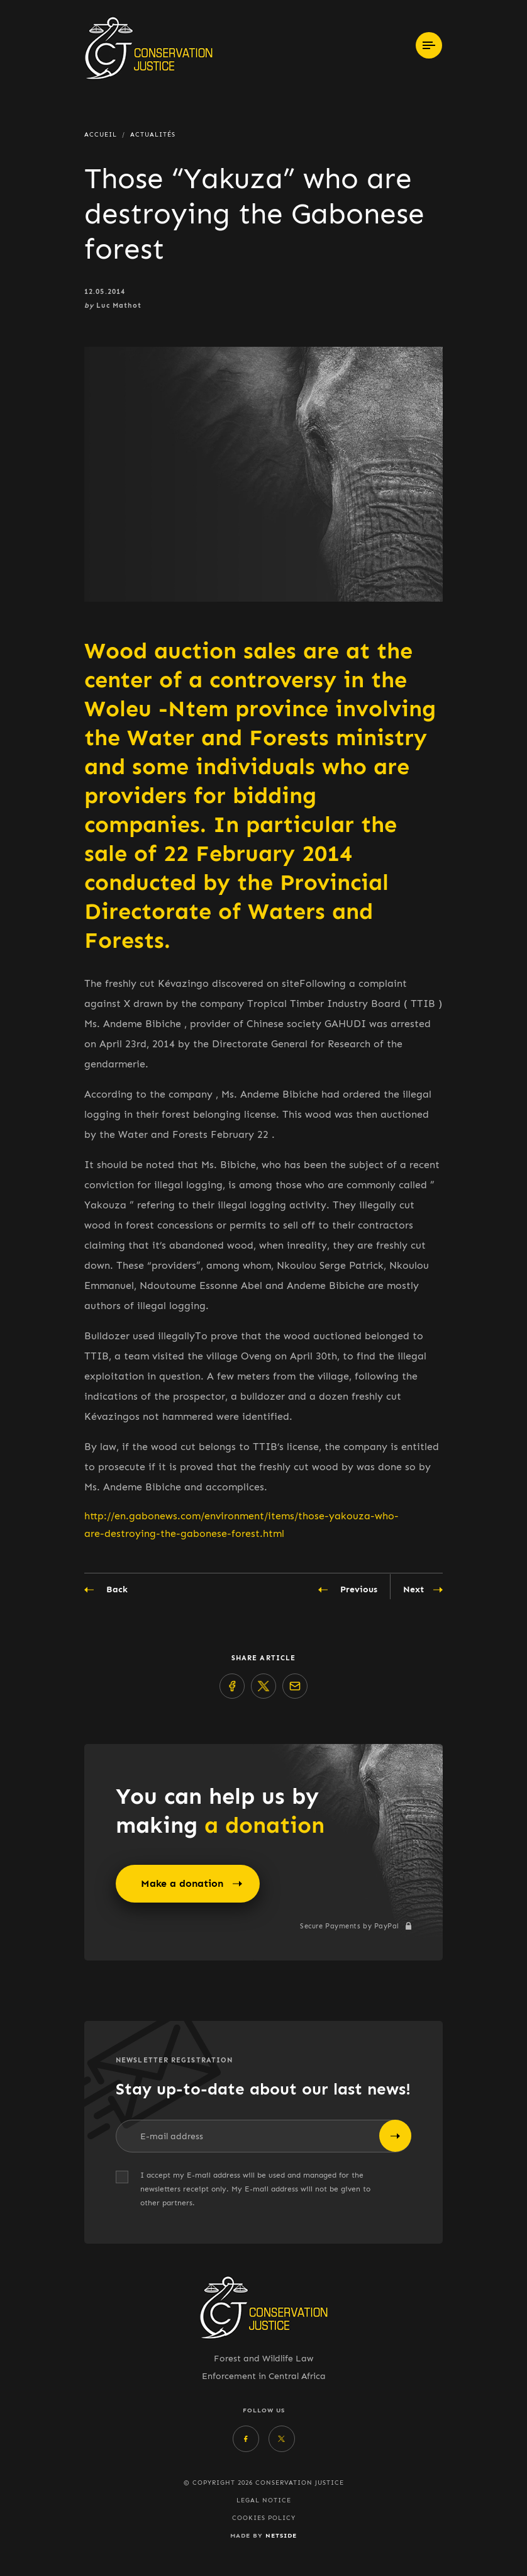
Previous (347, 1589)
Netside (281, 2535)
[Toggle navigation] (429, 45)
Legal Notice (263, 2500)
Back (106, 1589)
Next (423, 1589)
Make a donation (191, 1883)
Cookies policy (264, 2518)
